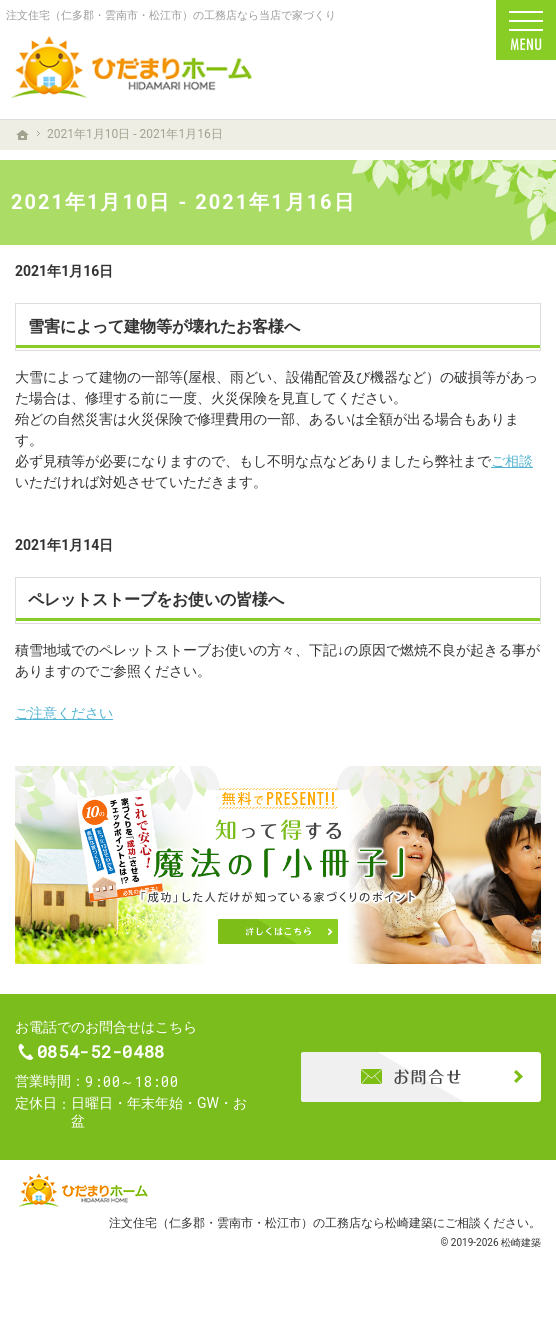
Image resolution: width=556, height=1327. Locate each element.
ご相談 (512, 461)
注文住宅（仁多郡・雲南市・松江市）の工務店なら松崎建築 (271, 1231)
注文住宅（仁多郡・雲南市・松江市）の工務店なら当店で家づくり (171, 15)
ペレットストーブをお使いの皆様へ (156, 599)
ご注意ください (64, 713)
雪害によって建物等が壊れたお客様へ (164, 326)
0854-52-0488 (142, 1056)
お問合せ (421, 1081)
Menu (526, 30)
